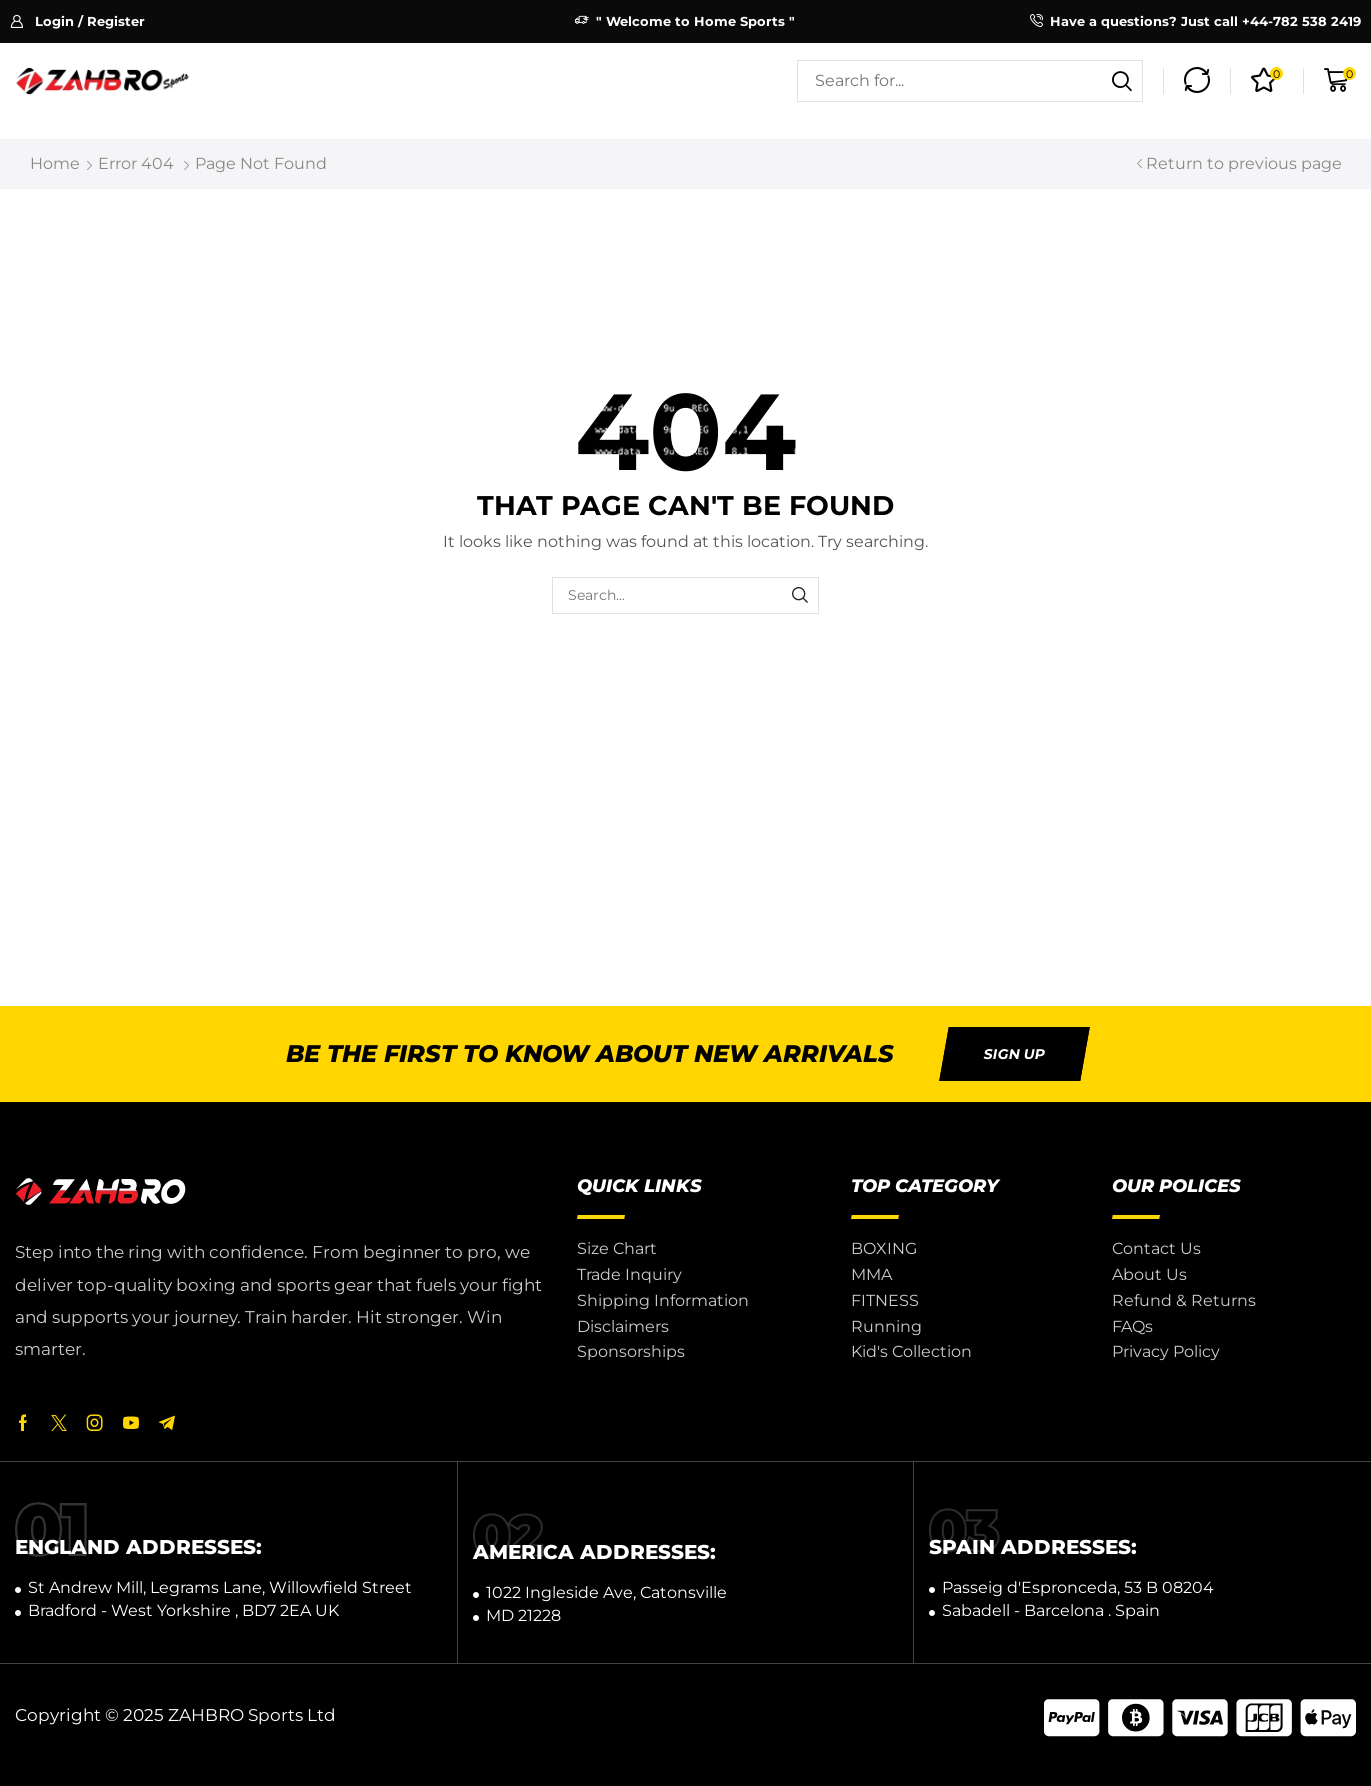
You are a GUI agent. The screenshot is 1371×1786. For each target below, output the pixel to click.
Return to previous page (1244, 163)
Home (55, 163)
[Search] (1122, 81)
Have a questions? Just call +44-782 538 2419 (1205, 21)
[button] (77, 21)
